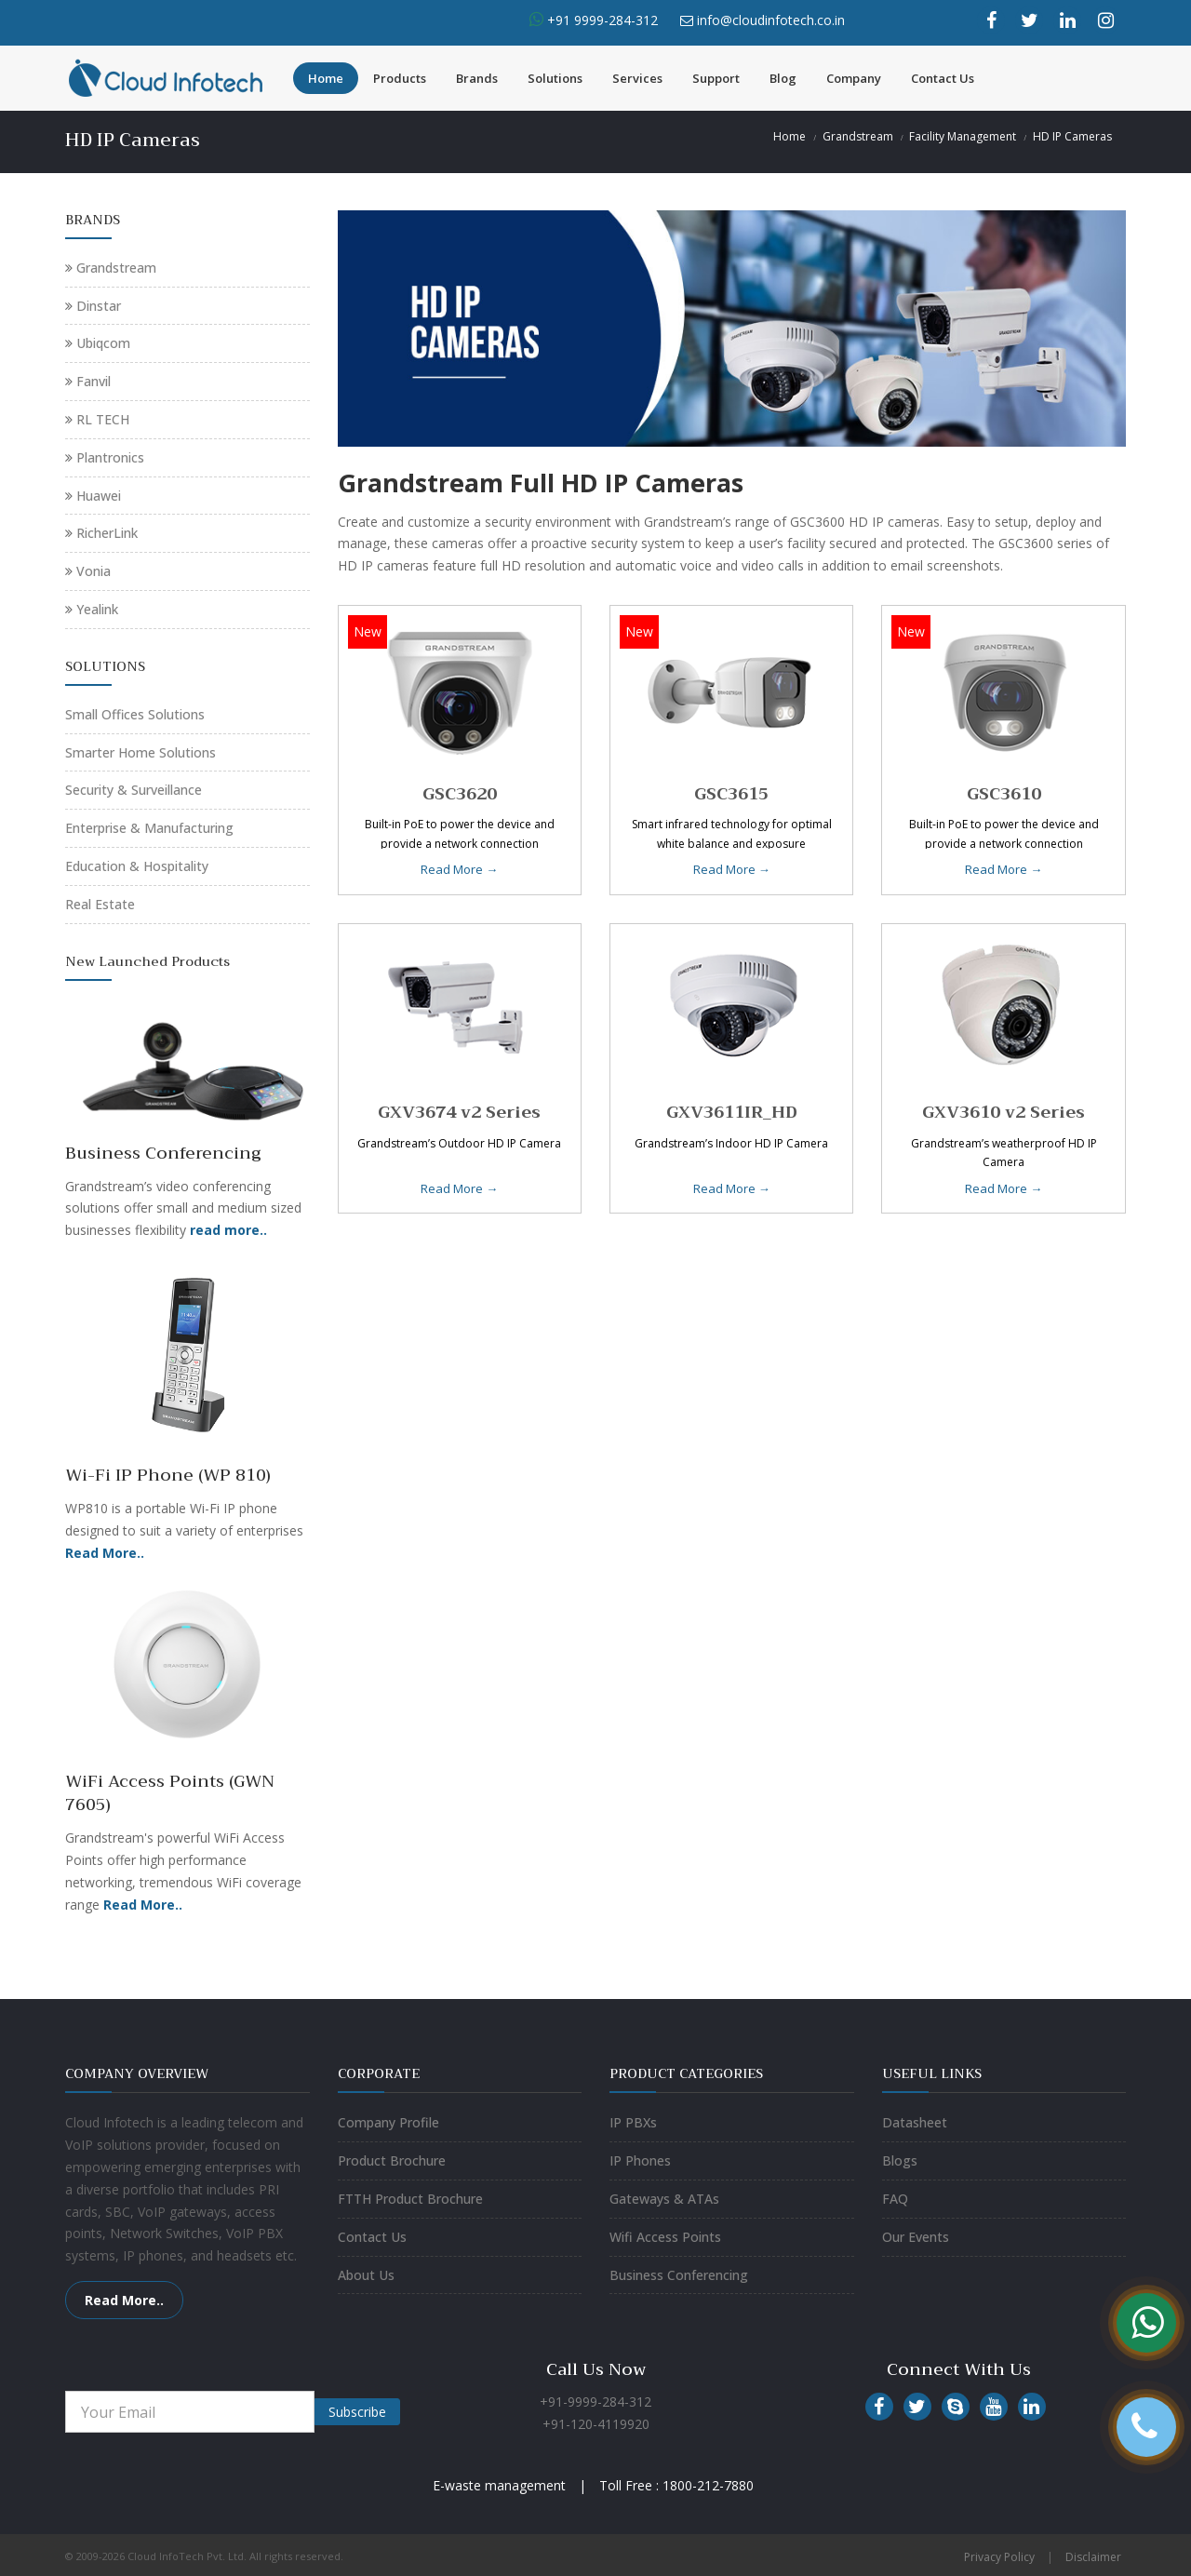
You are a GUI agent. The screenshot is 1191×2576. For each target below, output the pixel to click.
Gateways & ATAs (664, 2198)
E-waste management (499, 2485)
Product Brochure (392, 2160)
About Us (366, 2275)
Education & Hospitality (136, 866)
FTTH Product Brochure (410, 2198)
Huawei (98, 495)
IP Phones (640, 2160)
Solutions (555, 78)
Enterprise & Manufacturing (149, 828)
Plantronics (110, 457)
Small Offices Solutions (135, 714)
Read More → (459, 869)
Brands (477, 78)
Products (399, 78)
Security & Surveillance (133, 789)
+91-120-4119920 (595, 2424)
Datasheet (914, 2122)
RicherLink (107, 533)
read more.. (228, 1230)
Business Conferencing (678, 2275)
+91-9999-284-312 (595, 2401)
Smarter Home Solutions (140, 752)
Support (716, 78)
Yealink (97, 609)
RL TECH (102, 419)
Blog (782, 78)
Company (853, 78)
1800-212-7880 (708, 2485)
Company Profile (388, 2122)
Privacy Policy (999, 2557)
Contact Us (942, 78)
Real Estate (100, 904)
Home (325, 78)
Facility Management (962, 136)
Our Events (915, 2237)
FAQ (895, 2198)
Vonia (93, 571)
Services (637, 78)
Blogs (899, 2160)
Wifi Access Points (665, 2237)
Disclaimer (1093, 2557)
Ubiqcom (103, 343)
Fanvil (93, 381)
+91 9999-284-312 (600, 20)
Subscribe (357, 2412)
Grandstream (858, 136)
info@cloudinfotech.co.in (771, 20)
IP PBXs (633, 2122)
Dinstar (98, 306)
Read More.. (104, 1553)
